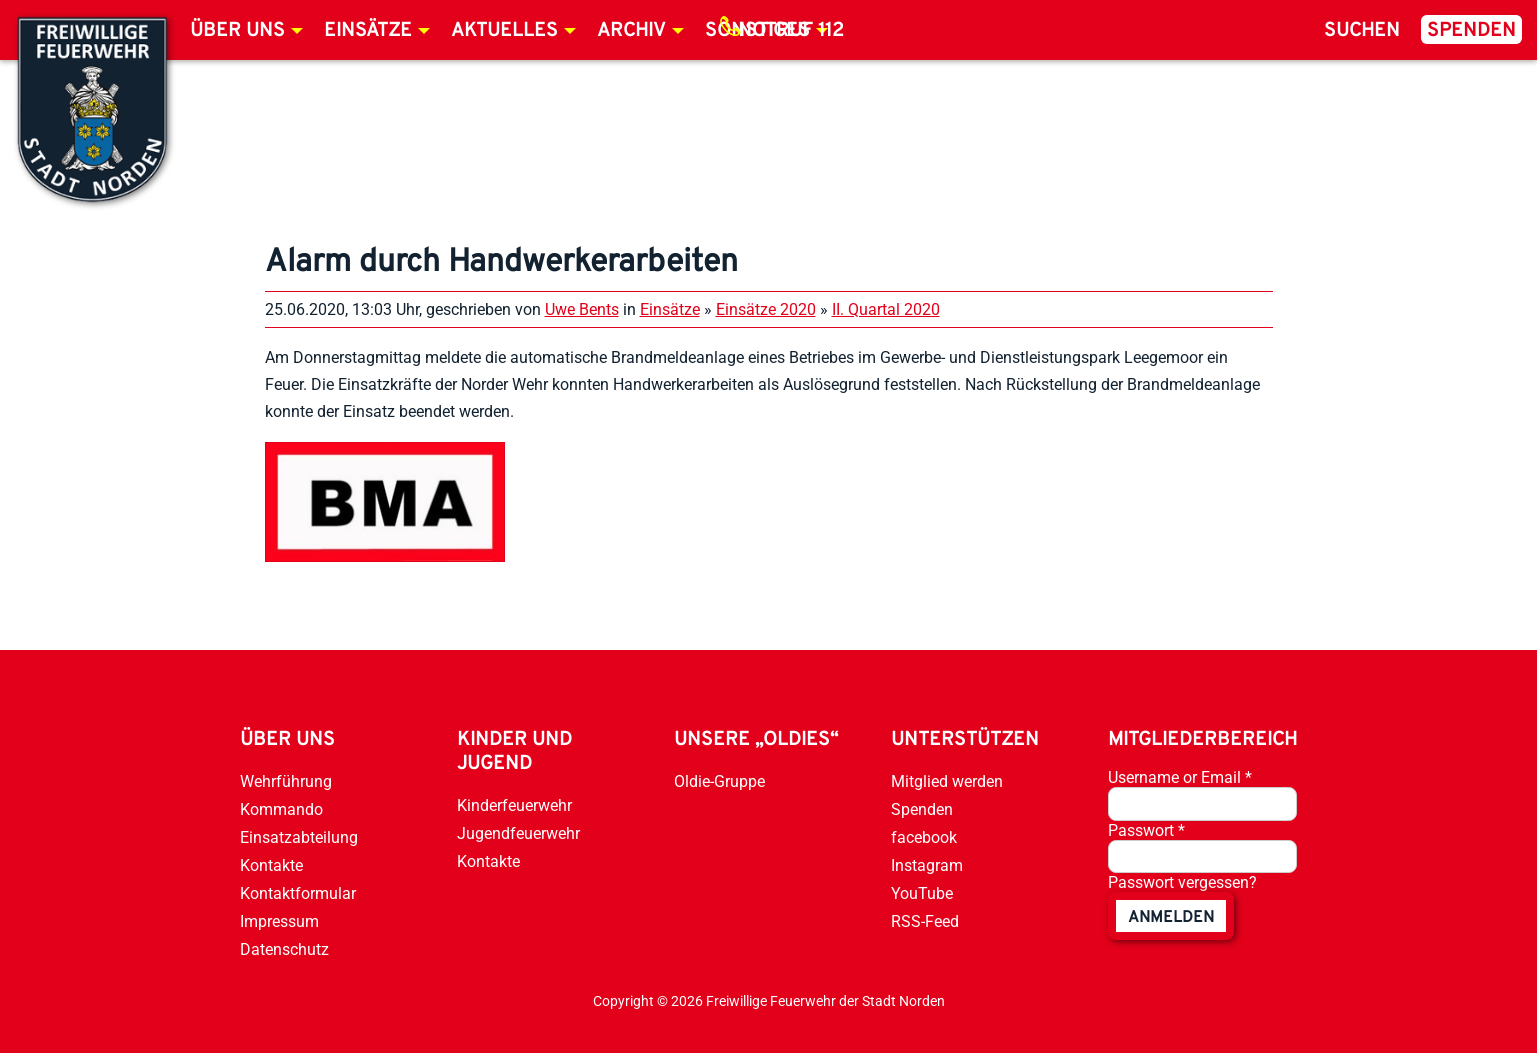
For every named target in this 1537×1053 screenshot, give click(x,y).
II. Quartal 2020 (886, 309)
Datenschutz (284, 949)
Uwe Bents (582, 309)
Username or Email (1180, 777)
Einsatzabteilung (299, 837)
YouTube (922, 893)
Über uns (237, 31)
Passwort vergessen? (1182, 882)
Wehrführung (286, 781)
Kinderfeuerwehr (514, 805)
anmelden (1171, 918)
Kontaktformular (298, 893)
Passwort (1146, 830)
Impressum (279, 921)
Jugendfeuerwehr (518, 833)
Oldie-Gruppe (719, 781)
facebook (924, 837)
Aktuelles (504, 31)
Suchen (1362, 31)
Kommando (281, 809)
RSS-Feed (925, 921)
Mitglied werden (947, 781)
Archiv (631, 31)
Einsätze (368, 31)
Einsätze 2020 (766, 309)
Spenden (1471, 31)
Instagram (927, 865)
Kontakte (271, 865)
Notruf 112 (791, 31)
